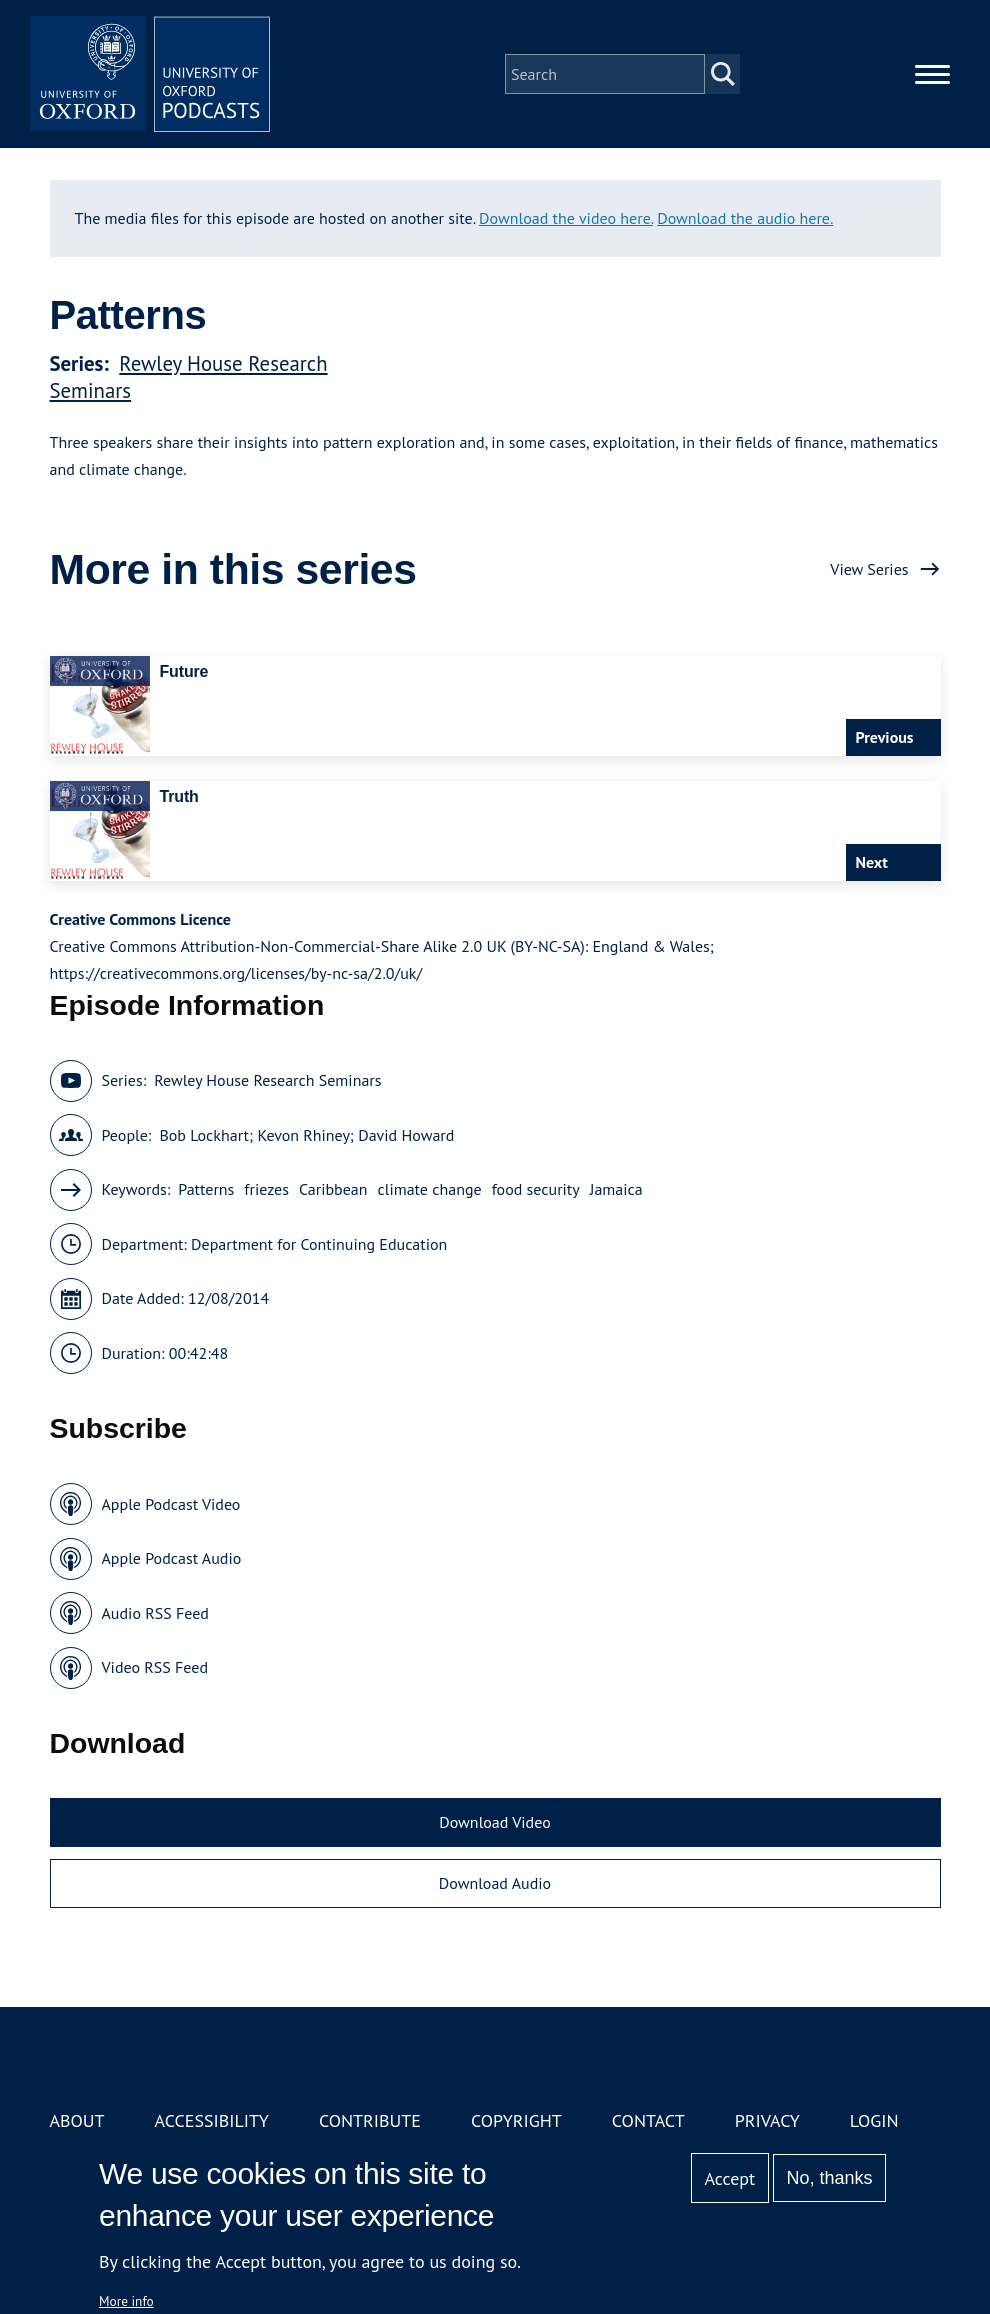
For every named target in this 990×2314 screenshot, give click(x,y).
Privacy (767, 2120)
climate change (430, 1189)
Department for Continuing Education (319, 1244)
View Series (869, 569)
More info (126, 2301)
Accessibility (212, 2120)
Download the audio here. (745, 218)
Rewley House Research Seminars (267, 1080)
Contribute (370, 2120)
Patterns (206, 1189)
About (77, 2120)
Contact (648, 2120)
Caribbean (333, 1189)
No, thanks (829, 2178)
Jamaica (616, 1189)
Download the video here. (566, 218)
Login (874, 2120)
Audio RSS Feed (155, 1613)
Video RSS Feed (155, 1667)
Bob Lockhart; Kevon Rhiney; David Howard (306, 1135)
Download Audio (495, 1883)
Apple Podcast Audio (172, 1558)
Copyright (516, 2120)
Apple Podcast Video (171, 1504)
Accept (729, 2178)
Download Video (494, 1822)
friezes (266, 1189)
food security (536, 1189)
